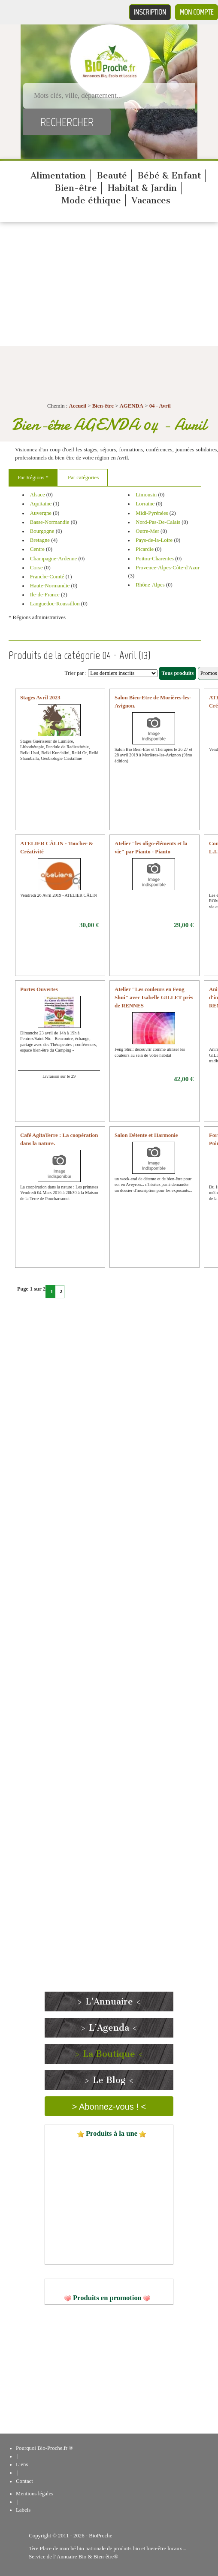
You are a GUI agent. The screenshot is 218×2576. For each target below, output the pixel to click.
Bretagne (40, 540)
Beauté (112, 175)
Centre (37, 549)
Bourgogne (42, 531)
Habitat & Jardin (142, 188)
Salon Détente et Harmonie (146, 1135)
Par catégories (83, 478)
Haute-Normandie (50, 586)
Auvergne (40, 513)
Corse (36, 568)
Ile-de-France (45, 595)
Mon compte (196, 12)
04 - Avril (160, 406)
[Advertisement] (109, 286)
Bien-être (75, 188)
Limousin (146, 495)
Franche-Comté (47, 577)
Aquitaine (40, 504)
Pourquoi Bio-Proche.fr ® (44, 2448)
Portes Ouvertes (39, 989)
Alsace (37, 495)
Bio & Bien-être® (98, 2557)
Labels (23, 2510)
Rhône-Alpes (150, 585)
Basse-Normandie (50, 522)
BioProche (100, 2536)
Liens (22, 2464)
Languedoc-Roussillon (55, 604)
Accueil (78, 406)
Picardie (145, 549)
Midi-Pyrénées (152, 513)
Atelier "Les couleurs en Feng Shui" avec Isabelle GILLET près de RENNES (154, 997)
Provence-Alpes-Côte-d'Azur (168, 568)
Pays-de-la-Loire (154, 540)
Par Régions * (33, 478)
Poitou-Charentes (155, 559)
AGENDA (131, 406)
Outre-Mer (147, 531)
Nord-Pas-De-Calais (158, 522)
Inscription (150, 12)
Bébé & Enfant (169, 175)
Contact (24, 2481)
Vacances (150, 200)
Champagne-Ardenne (53, 559)
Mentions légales (34, 2494)
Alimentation (58, 175)
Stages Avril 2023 (40, 698)
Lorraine (145, 504)
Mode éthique (91, 200)
